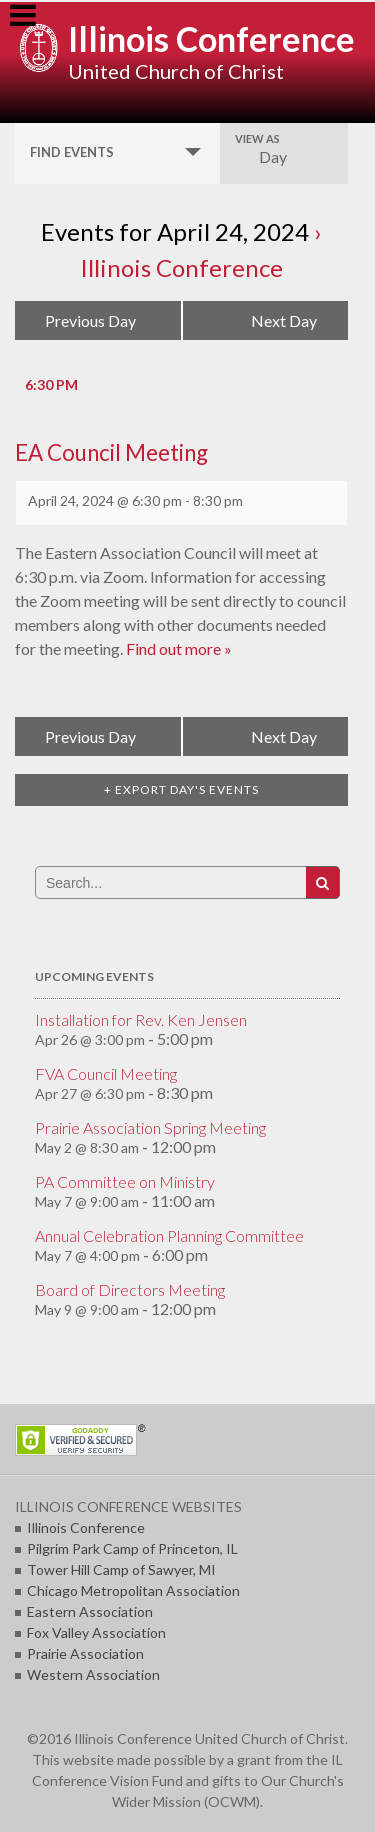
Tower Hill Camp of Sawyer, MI (121, 1569)
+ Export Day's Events (181, 789)
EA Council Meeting (111, 452)
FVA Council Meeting (106, 1073)
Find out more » (179, 648)
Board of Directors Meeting (130, 1289)
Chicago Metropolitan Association (133, 1590)
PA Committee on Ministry (125, 1181)
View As (257, 138)
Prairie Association (85, 1653)
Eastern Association (90, 1611)
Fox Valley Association (96, 1632)
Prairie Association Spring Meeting (150, 1127)
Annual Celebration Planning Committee (169, 1235)
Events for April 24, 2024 (175, 231)
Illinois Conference (211, 38)
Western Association (93, 1674)
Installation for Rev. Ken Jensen (141, 1019)
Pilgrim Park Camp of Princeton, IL (132, 1548)
